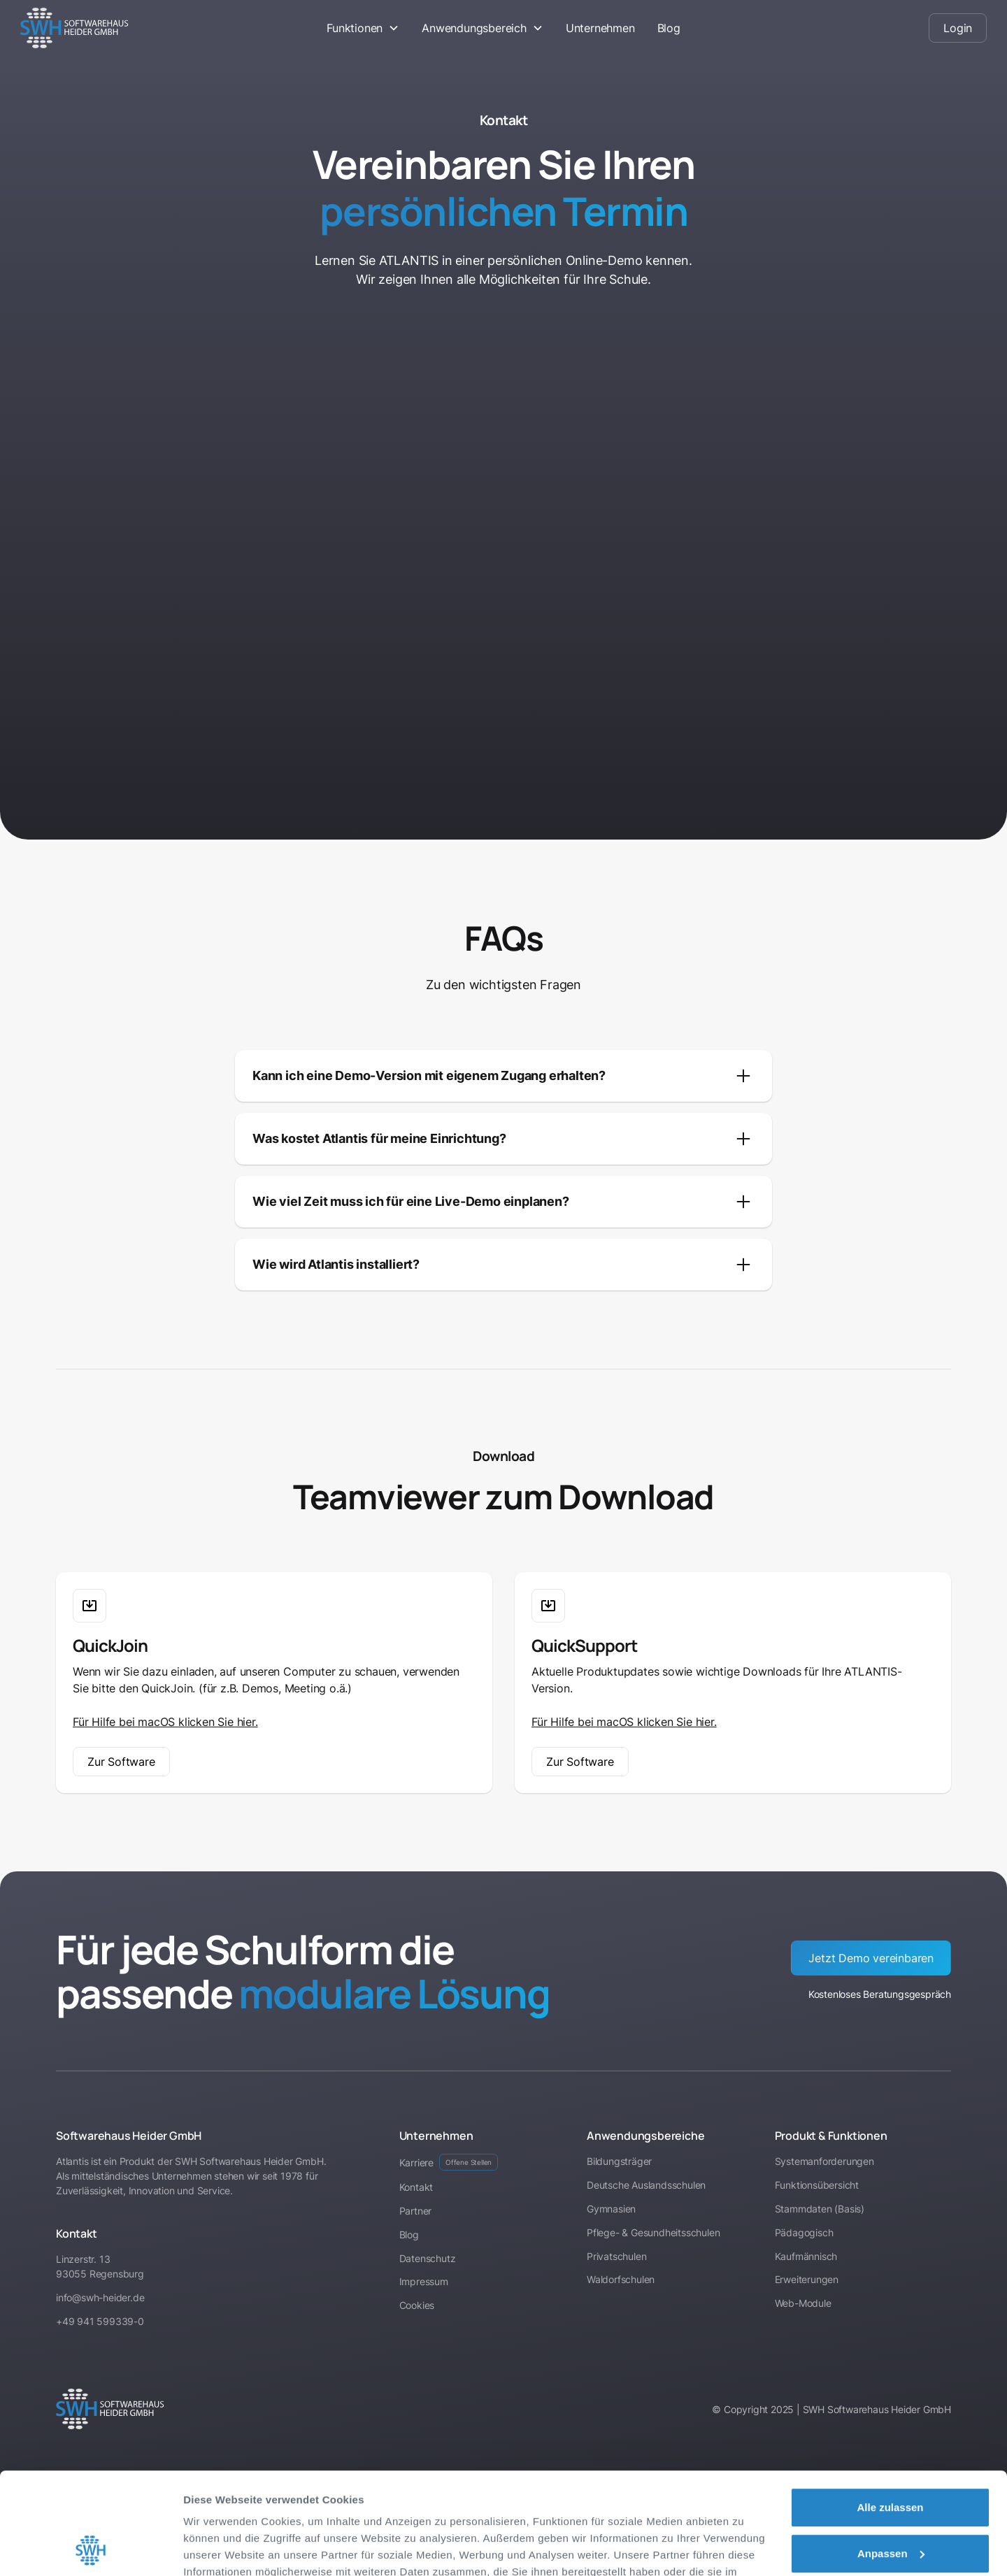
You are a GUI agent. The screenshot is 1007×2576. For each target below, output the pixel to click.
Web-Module (803, 2303)
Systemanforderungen (824, 2161)
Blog (668, 28)
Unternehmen (600, 28)
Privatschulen (616, 2256)
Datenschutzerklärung (242, 2510)
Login (957, 28)
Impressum (339, 2510)
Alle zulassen (890, 2412)
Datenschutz (427, 2258)
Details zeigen (218, 2548)
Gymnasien (611, 2209)
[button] (362, 28)
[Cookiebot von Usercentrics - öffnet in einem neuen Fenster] (90, 2548)
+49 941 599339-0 (100, 2321)
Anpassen (890, 2457)
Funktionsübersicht (817, 2185)
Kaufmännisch (806, 2256)
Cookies (417, 2305)
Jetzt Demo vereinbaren (871, 1958)
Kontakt (416, 2187)
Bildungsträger (619, 2161)
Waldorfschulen (621, 2279)
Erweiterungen (806, 2279)
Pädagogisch (804, 2232)
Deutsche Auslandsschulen (646, 2185)
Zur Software (121, 1762)
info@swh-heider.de (100, 2297)
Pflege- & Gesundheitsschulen (653, 2232)
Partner (415, 2211)
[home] (121, 28)
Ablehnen (890, 2504)
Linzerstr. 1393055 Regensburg (100, 2266)
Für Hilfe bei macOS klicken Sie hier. (165, 1722)
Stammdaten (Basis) (819, 2209)
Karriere (449, 2162)
